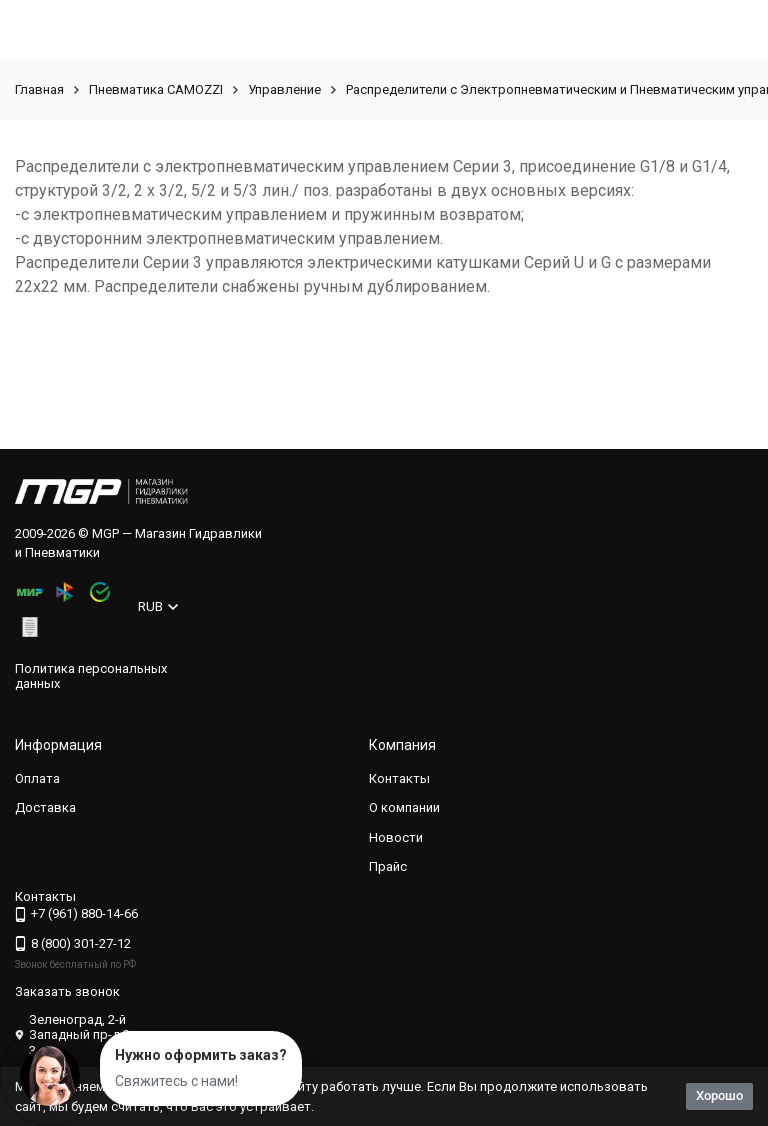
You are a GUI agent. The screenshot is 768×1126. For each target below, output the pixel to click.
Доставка (45, 807)
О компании (404, 807)
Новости (396, 837)
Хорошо (719, 1095)
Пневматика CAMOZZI (156, 89)
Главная (39, 89)
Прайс (388, 866)
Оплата (37, 778)
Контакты (399, 778)
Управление (284, 89)
